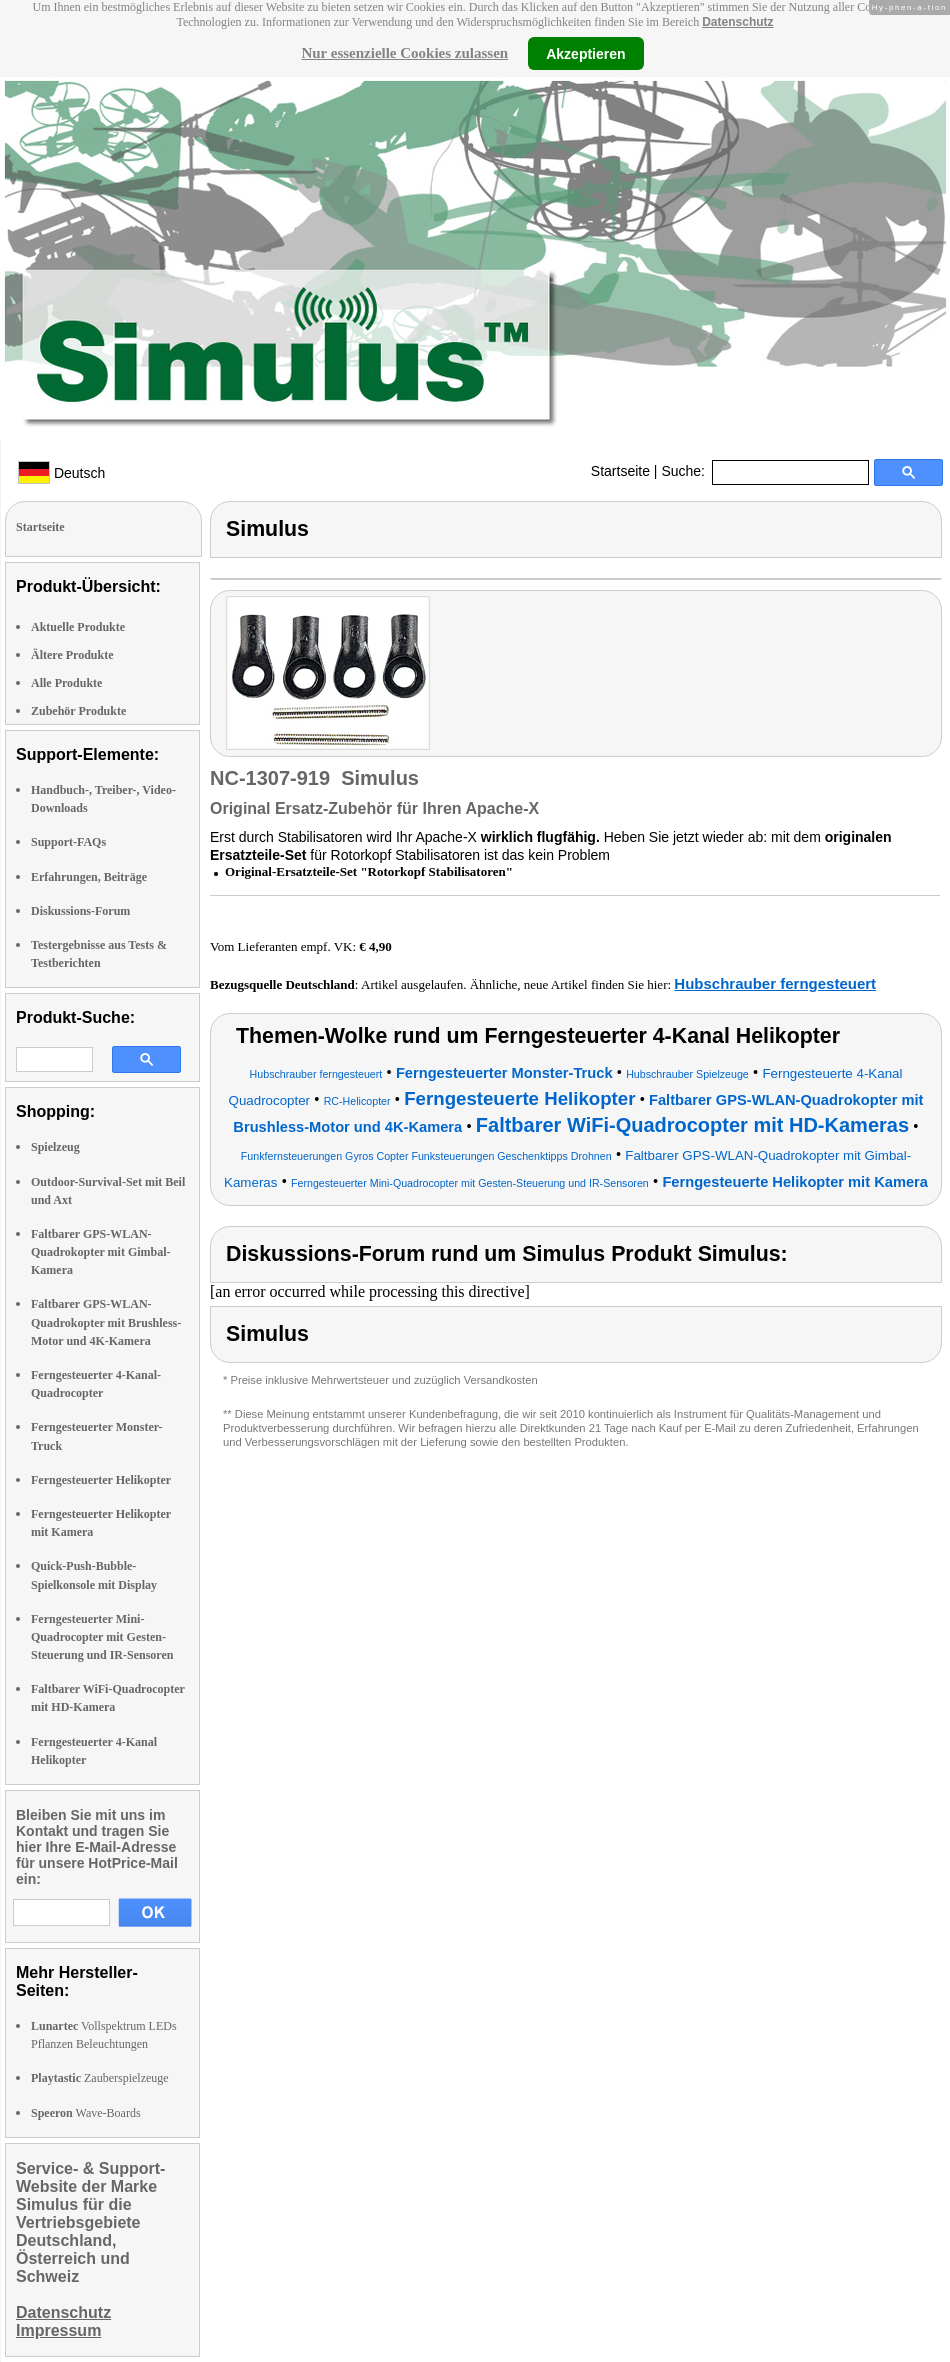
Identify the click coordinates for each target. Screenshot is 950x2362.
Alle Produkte (66, 683)
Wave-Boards (86, 2113)
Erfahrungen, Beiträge (89, 877)
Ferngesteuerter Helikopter (101, 1480)
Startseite (620, 471)
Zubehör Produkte (78, 711)
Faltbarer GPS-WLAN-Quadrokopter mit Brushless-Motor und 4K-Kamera (106, 1322)
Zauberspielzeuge (100, 2078)
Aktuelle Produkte (78, 627)
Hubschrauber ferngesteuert (775, 983)
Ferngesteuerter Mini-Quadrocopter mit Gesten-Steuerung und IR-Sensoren (102, 1637)
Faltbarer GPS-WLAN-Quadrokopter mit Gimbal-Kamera (101, 1252)
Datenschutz (737, 22)
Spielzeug (55, 1147)
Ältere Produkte (72, 655)
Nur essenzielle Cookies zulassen (404, 53)
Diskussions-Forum (80, 911)
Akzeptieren (585, 53)
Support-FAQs (68, 842)
